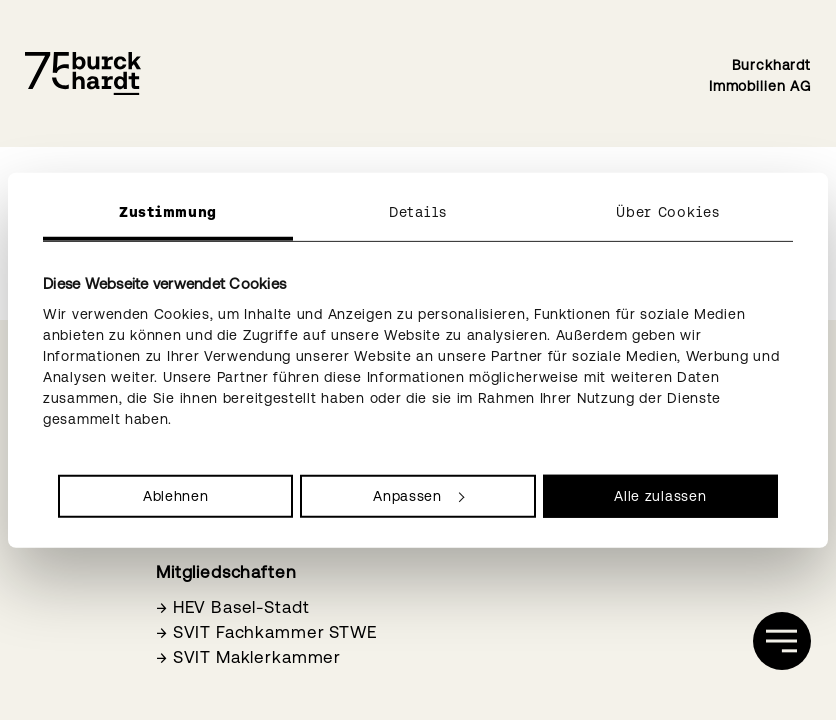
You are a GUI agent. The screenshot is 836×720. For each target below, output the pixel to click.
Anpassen (418, 495)
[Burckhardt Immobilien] (83, 74)
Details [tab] (418, 212)
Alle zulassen (660, 495)
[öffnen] (782, 641)
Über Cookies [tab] (667, 212)
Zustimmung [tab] (168, 212)
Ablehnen (176, 495)
